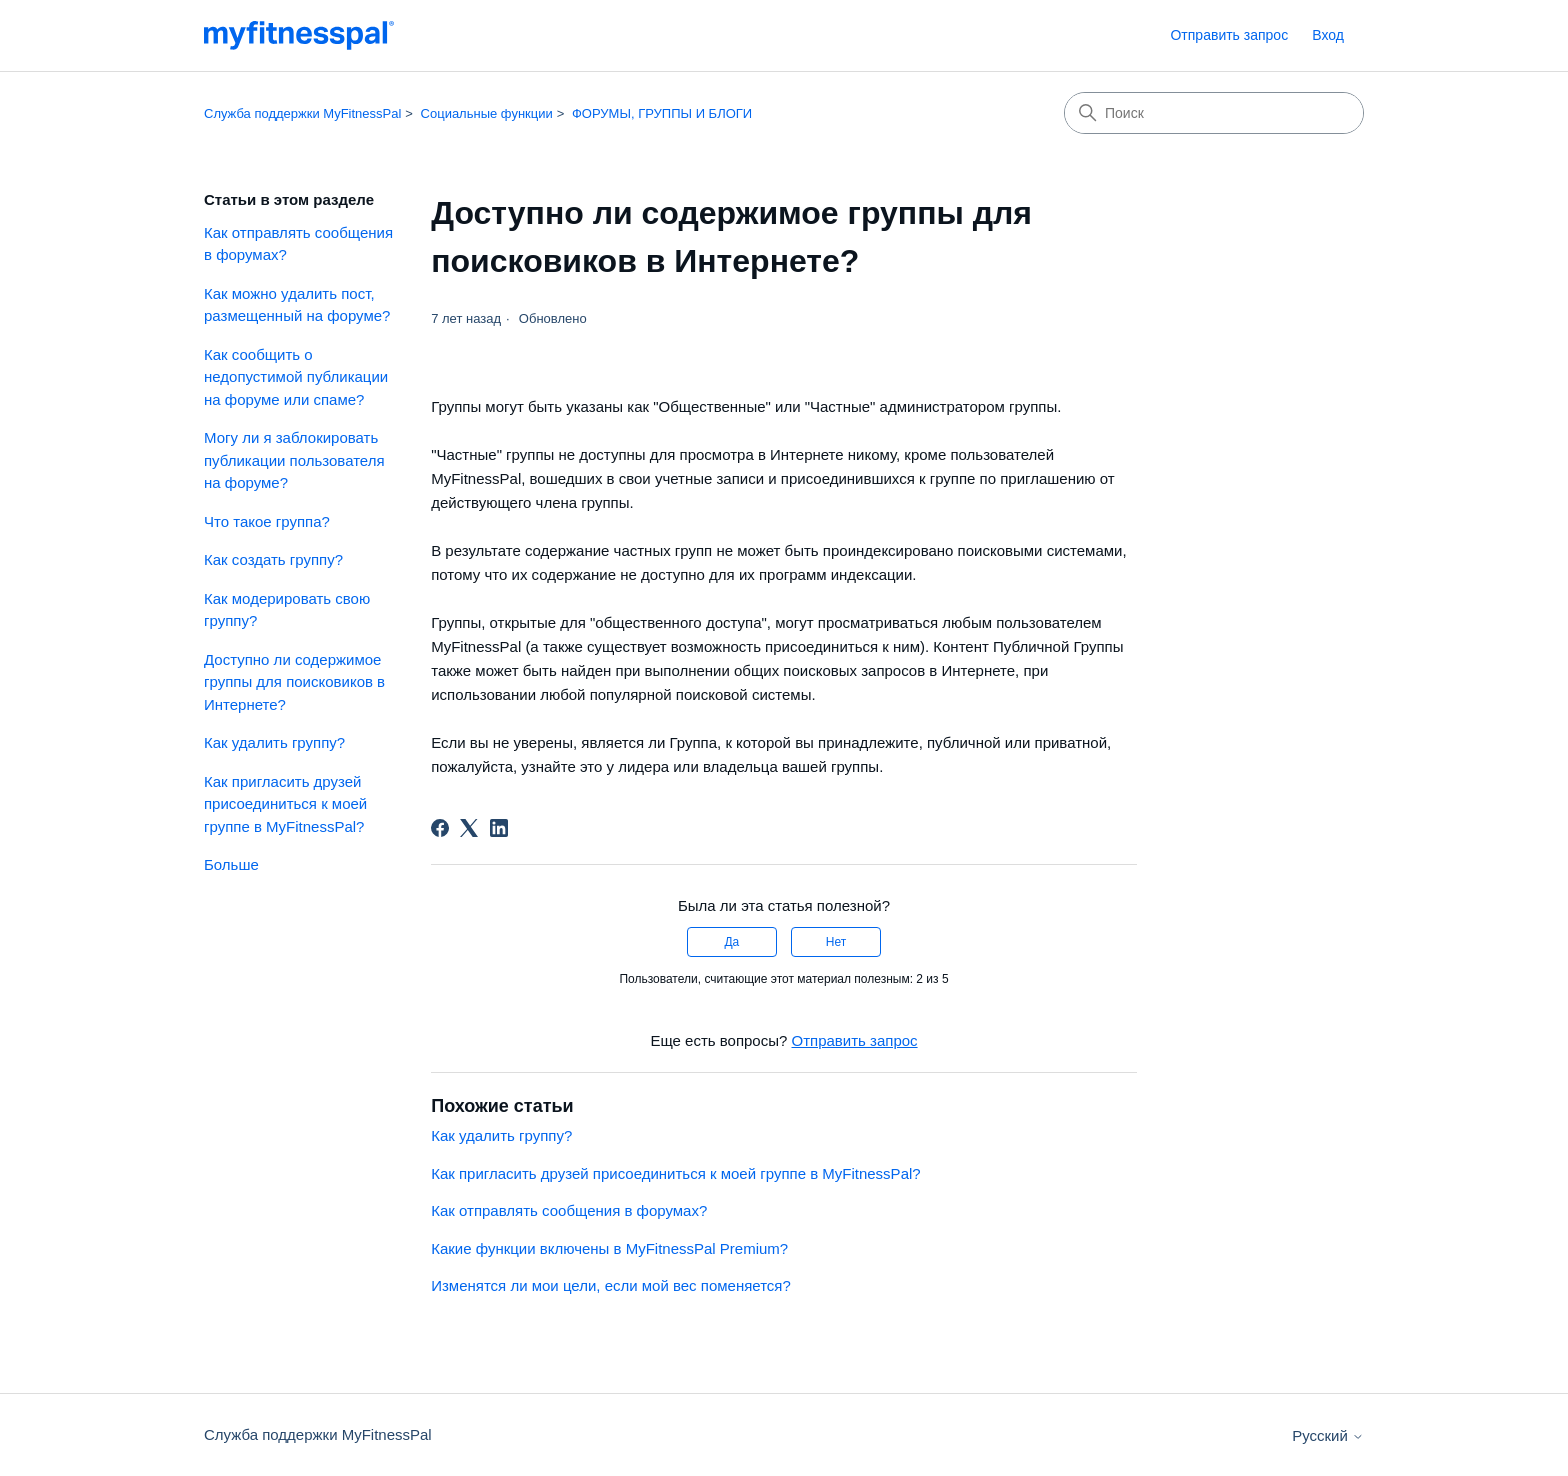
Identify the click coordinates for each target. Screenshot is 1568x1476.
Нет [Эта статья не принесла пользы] (836, 942)
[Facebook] (440, 828)
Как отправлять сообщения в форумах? (298, 244)
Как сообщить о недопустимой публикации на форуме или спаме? (296, 377)
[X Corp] (469, 828)
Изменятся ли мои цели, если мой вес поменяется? (611, 1285)
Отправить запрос (1229, 35)
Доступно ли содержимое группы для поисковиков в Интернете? (294, 682)
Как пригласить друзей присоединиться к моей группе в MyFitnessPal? (285, 804)
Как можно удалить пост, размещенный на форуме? (297, 305)
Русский (1328, 1435)
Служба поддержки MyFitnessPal (302, 113)
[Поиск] (1214, 113)
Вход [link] (1328, 35)
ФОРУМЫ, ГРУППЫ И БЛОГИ (662, 113)
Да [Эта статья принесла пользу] (731, 942)
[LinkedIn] (499, 828)
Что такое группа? (267, 521)
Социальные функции (487, 113)
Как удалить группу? (274, 742)
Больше (231, 864)
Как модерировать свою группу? (287, 610)
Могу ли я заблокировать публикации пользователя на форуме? (294, 460)
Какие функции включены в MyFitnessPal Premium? (609, 1248)
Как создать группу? (273, 559)
